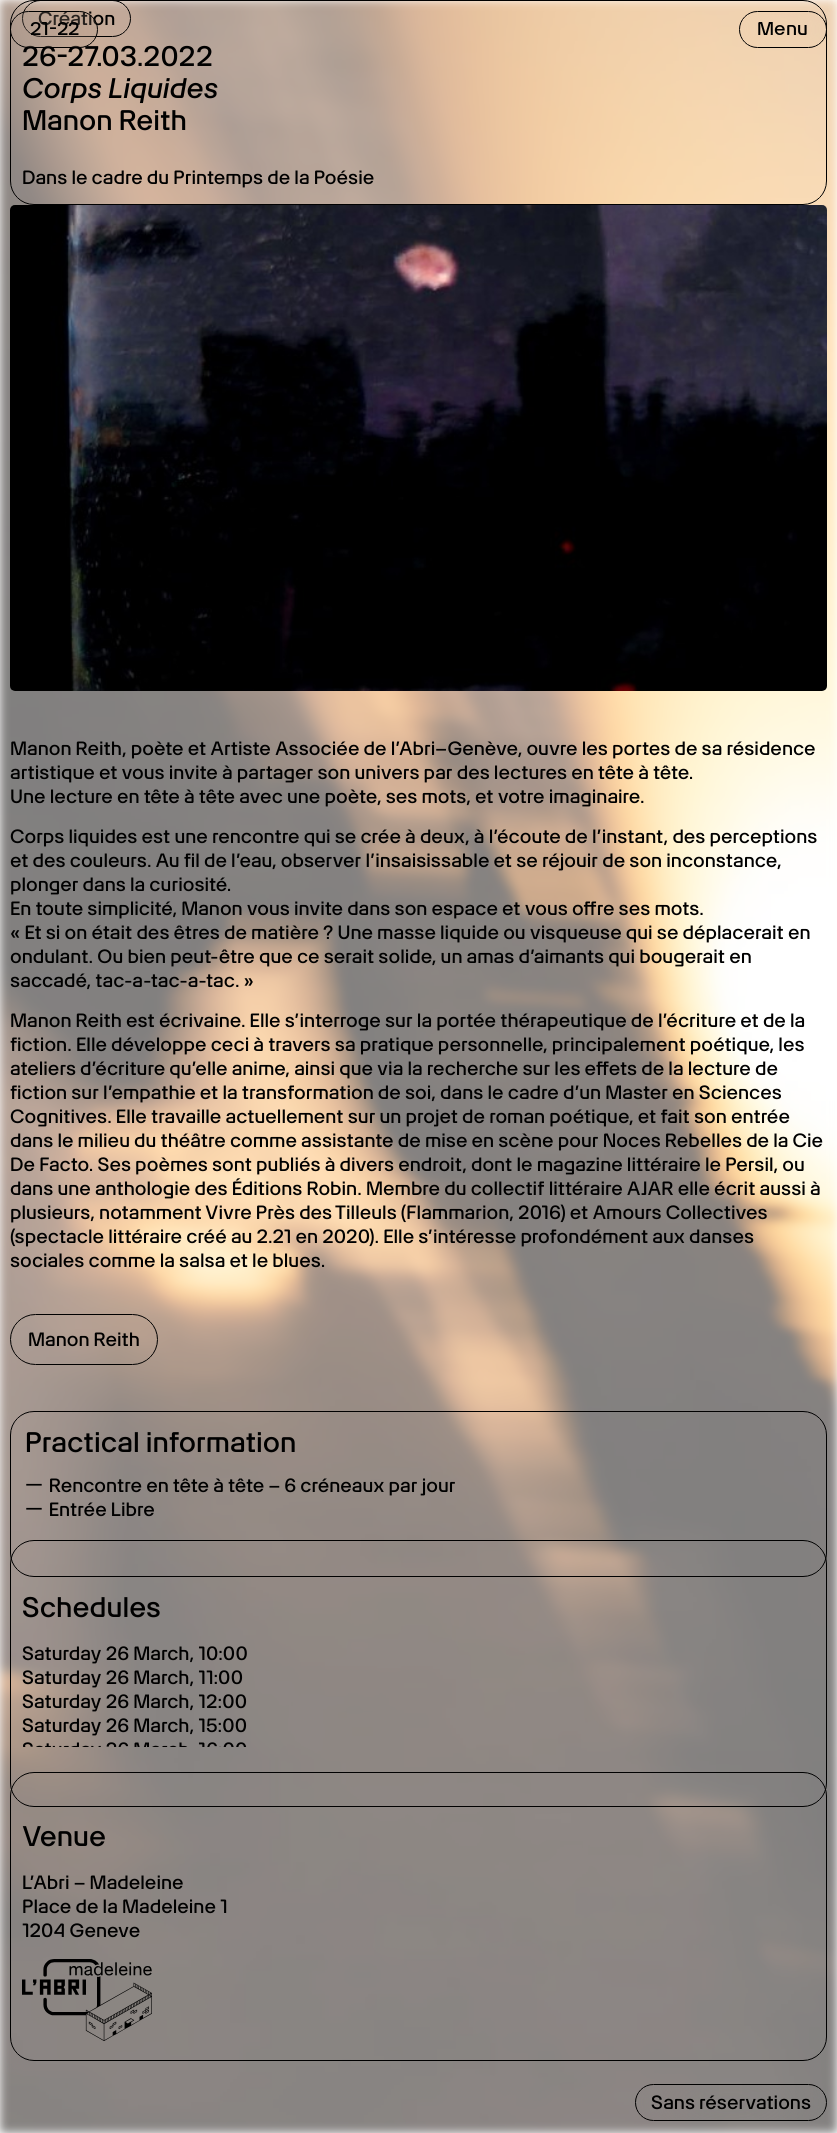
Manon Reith (84, 1339)
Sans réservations (731, 2102)
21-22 (54, 28)
